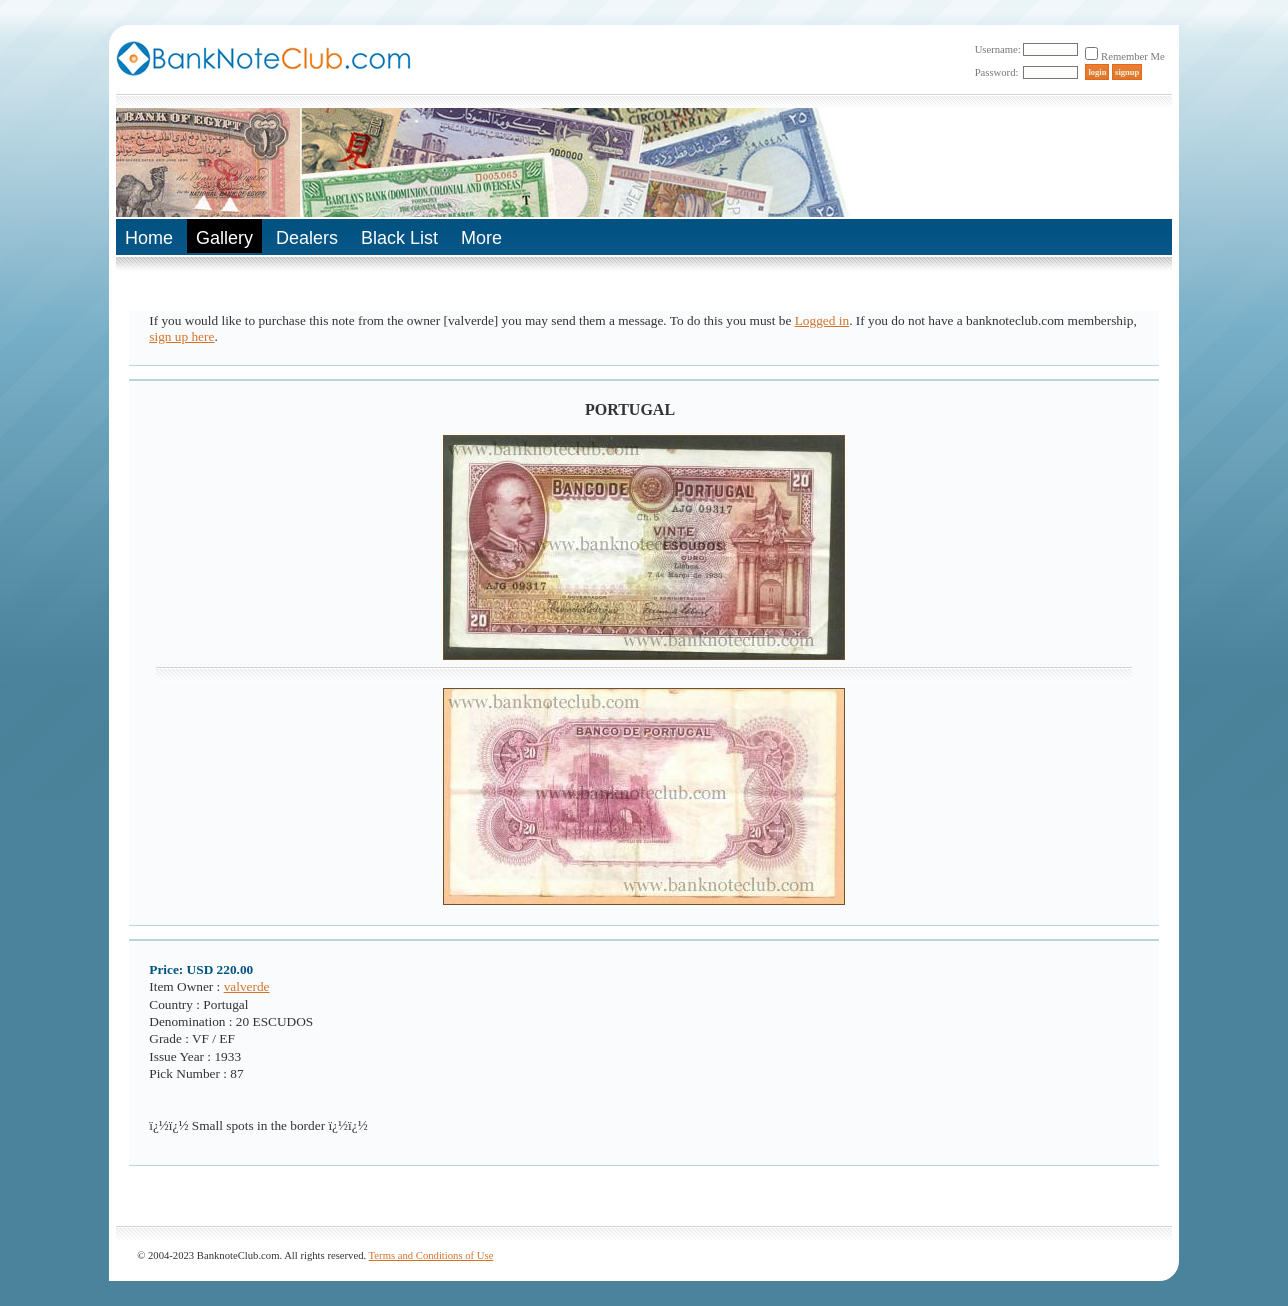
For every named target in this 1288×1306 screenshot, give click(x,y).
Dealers (307, 238)
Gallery (224, 238)
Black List (399, 238)
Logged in (822, 320)
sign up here (181, 336)
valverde (247, 986)
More (481, 238)
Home (149, 238)
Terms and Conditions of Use (431, 1255)
